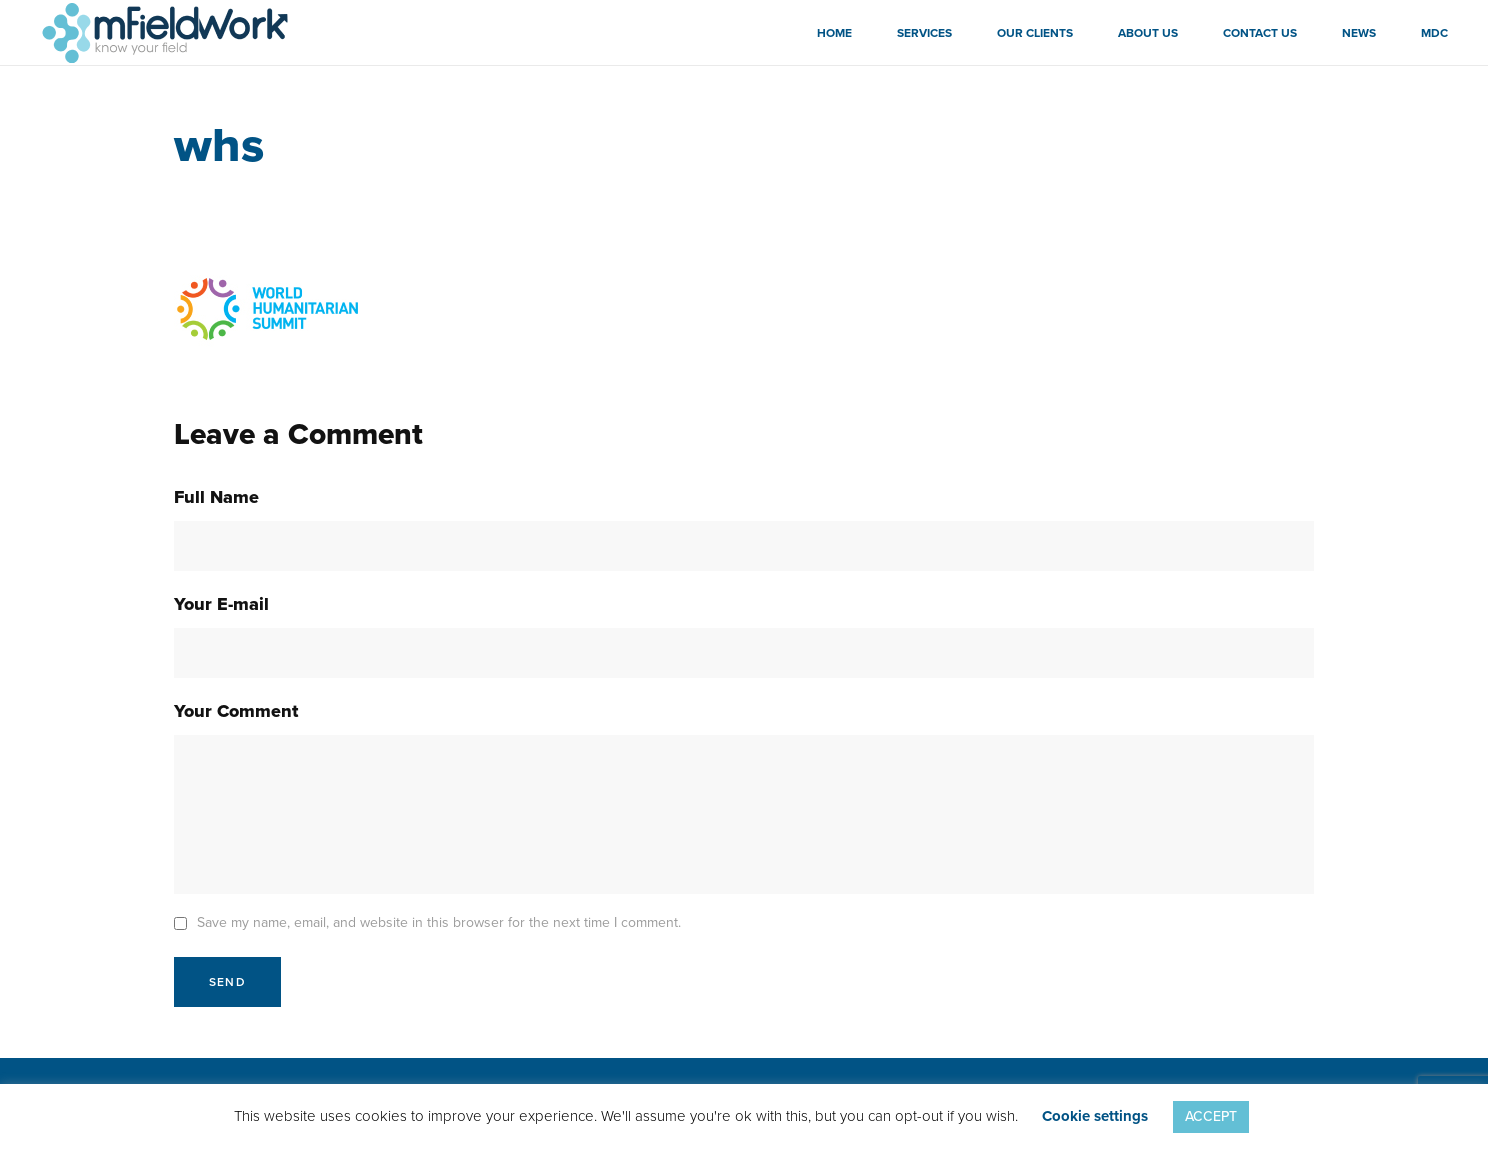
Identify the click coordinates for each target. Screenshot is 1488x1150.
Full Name (216, 497)
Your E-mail (221, 604)
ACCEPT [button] (1211, 1116)
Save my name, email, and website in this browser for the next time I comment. (439, 922)
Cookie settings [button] (1095, 1116)
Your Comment (236, 711)
